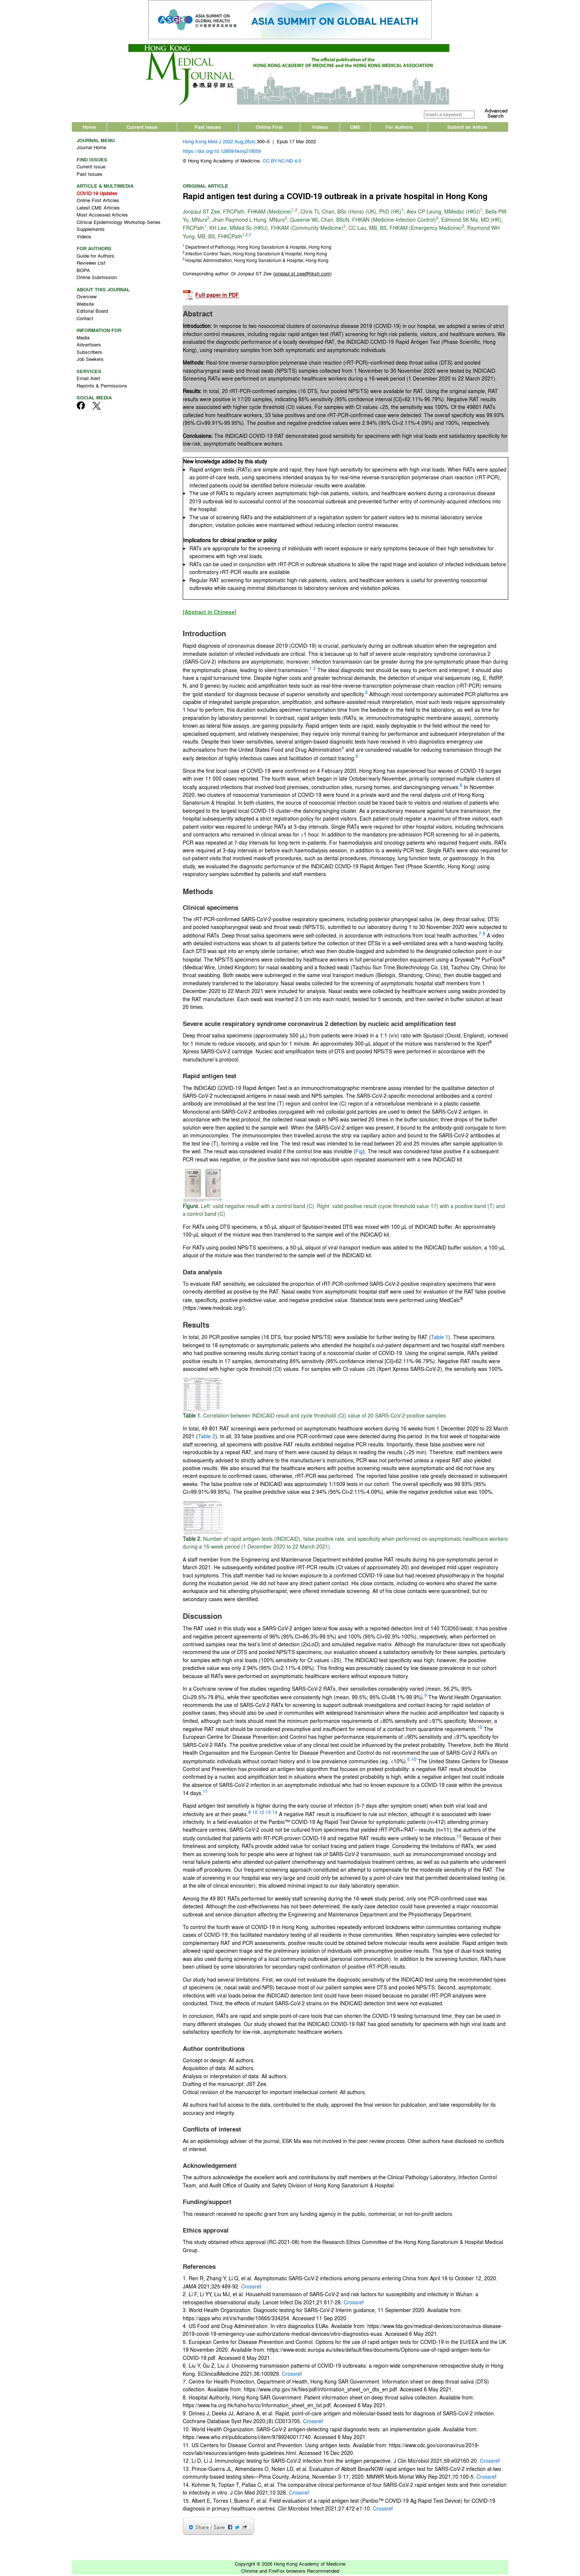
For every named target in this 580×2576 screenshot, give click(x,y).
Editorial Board (92, 312)
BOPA (83, 271)
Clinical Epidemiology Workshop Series (119, 223)
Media (83, 338)
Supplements (91, 230)
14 (274, 1813)
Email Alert (88, 379)
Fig (359, 1153)
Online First (269, 128)
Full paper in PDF (217, 297)
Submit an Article (467, 128)
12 (261, 1813)
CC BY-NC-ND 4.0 (282, 161)
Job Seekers (90, 360)
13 (268, 1813)
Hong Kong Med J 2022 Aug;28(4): (220, 142)
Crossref (251, 2287)
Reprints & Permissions (102, 386)
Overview (87, 298)
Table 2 (206, 1438)
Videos (320, 128)
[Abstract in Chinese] (209, 614)
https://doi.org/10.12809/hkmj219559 (222, 152)
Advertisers (89, 346)
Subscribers (89, 353)
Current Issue (142, 128)
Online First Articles (98, 201)
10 (479, 1728)
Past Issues (208, 128)
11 (205, 1793)
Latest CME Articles (98, 208)
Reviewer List (91, 264)
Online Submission (97, 278)
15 (459, 1837)
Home (89, 128)
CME (355, 128)
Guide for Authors (95, 257)
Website (85, 305)
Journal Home (91, 148)
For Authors (399, 128)
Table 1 (439, 1338)
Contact (85, 319)
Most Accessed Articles (102, 216)
